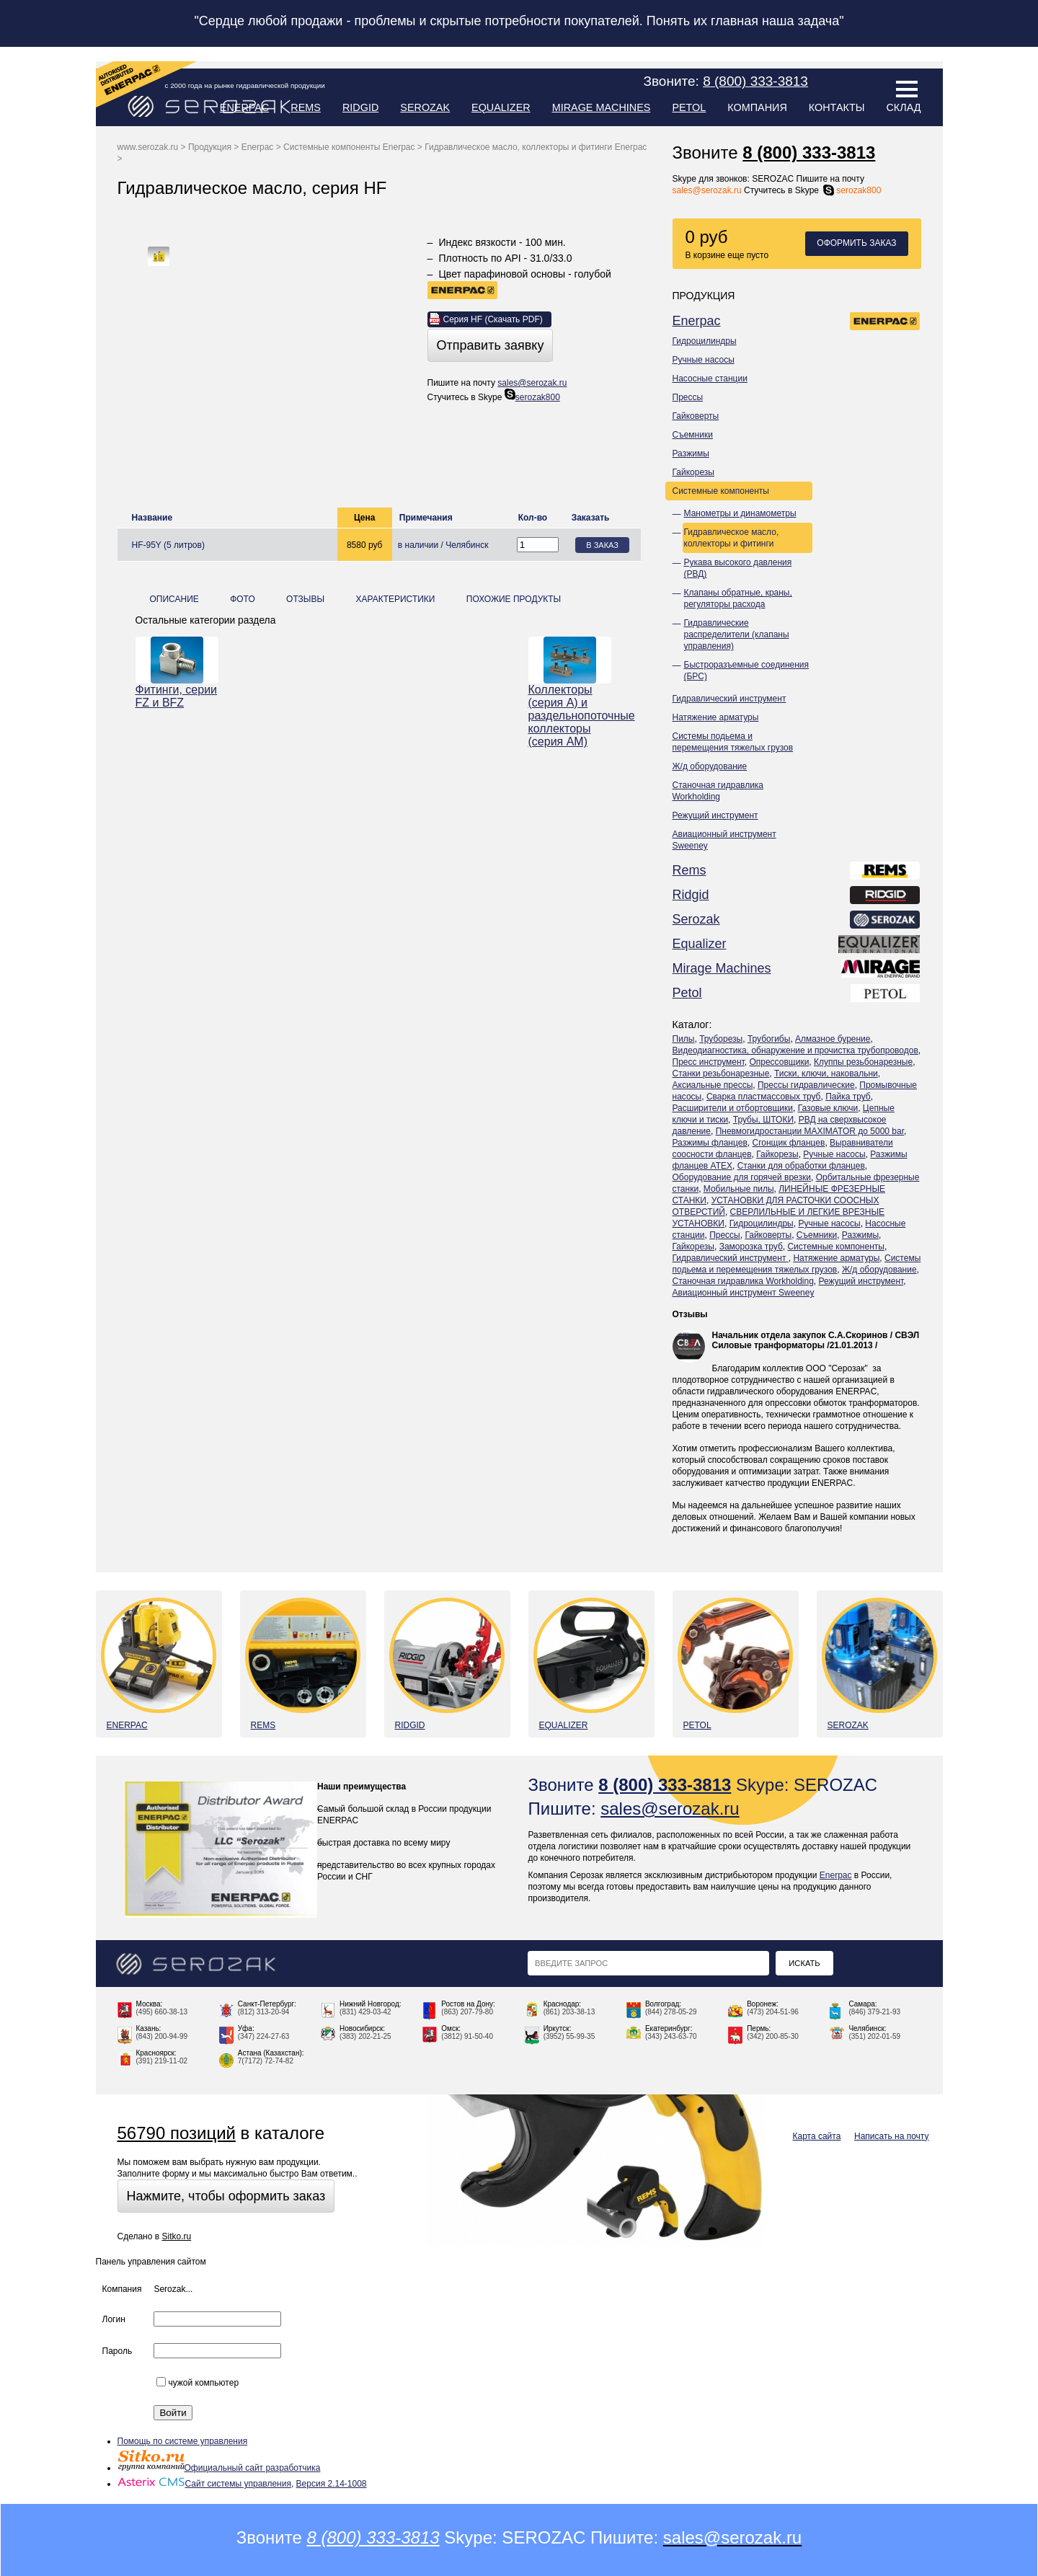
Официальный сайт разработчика (219, 2468)
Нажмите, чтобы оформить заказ (226, 2196)
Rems (305, 107)
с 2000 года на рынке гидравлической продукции (245, 85)
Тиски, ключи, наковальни (826, 1073)
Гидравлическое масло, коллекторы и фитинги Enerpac (536, 147)
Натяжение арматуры (716, 717)
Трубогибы (769, 1039)
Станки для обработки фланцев (801, 1166)
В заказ (602, 545)
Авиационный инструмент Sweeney (724, 840)
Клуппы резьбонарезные (863, 1062)
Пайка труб (848, 1097)
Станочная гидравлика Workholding (718, 791)
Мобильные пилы (739, 1189)
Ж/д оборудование (710, 766)
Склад (903, 107)
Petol (689, 107)
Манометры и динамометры (740, 513)
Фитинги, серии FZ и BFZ (177, 696)
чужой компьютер (197, 2383)
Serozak (425, 107)
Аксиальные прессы (713, 1085)
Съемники (693, 435)
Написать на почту (891, 2136)
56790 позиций (176, 2133)
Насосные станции (710, 378)
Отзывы (690, 1314)
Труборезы (720, 1039)
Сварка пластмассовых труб (763, 1097)
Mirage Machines (601, 107)
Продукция (209, 147)
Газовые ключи (828, 1108)
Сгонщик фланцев (788, 1143)
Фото (242, 599)
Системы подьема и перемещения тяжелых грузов (733, 742)
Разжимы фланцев (710, 1143)
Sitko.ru (176, 2236)
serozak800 (851, 190)
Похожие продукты (513, 599)
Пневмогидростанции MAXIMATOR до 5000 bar (810, 1131)
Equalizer (501, 107)
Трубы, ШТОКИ (763, 1120)
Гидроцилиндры (705, 341)
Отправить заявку (490, 345)
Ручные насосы (704, 360)
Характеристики (395, 599)
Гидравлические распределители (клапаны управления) (736, 634)
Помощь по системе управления (182, 2441)
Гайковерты (696, 416)
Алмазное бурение (832, 1039)
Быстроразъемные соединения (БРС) (746, 670)
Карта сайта (817, 2136)
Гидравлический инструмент (729, 699)
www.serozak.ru (148, 147)
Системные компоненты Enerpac (348, 147)
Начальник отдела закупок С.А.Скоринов (800, 1335)
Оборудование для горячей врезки (742, 1177)
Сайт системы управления (204, 2484)
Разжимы (691, 453)
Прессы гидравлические (806, 1085)
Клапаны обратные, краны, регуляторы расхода (738, 598)
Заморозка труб (751, 1246)
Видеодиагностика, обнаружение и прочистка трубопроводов (795, 1050)
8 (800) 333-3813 (808, 152)
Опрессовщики (779, 1062)
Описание (174, 599)
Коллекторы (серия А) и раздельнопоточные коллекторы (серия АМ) (569, 715)
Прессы (688, 397)
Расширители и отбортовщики (733, 1108)
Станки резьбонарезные (721, 1073)
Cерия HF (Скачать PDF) (493, 319)
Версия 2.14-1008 (331, 2484)
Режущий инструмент (715, 815)
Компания (756, 107)
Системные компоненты (721, 491)
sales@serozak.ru (707, 190)
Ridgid (360, 107)
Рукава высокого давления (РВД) (738, 568)
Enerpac (245, 107)
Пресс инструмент (709, 1062)
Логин (113, 2319)
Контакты (837, 107)
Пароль (117, 2351)
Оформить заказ (856, 243)
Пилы (684, 1039)
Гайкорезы (693, 472)
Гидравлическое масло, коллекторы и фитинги (731, 538)
